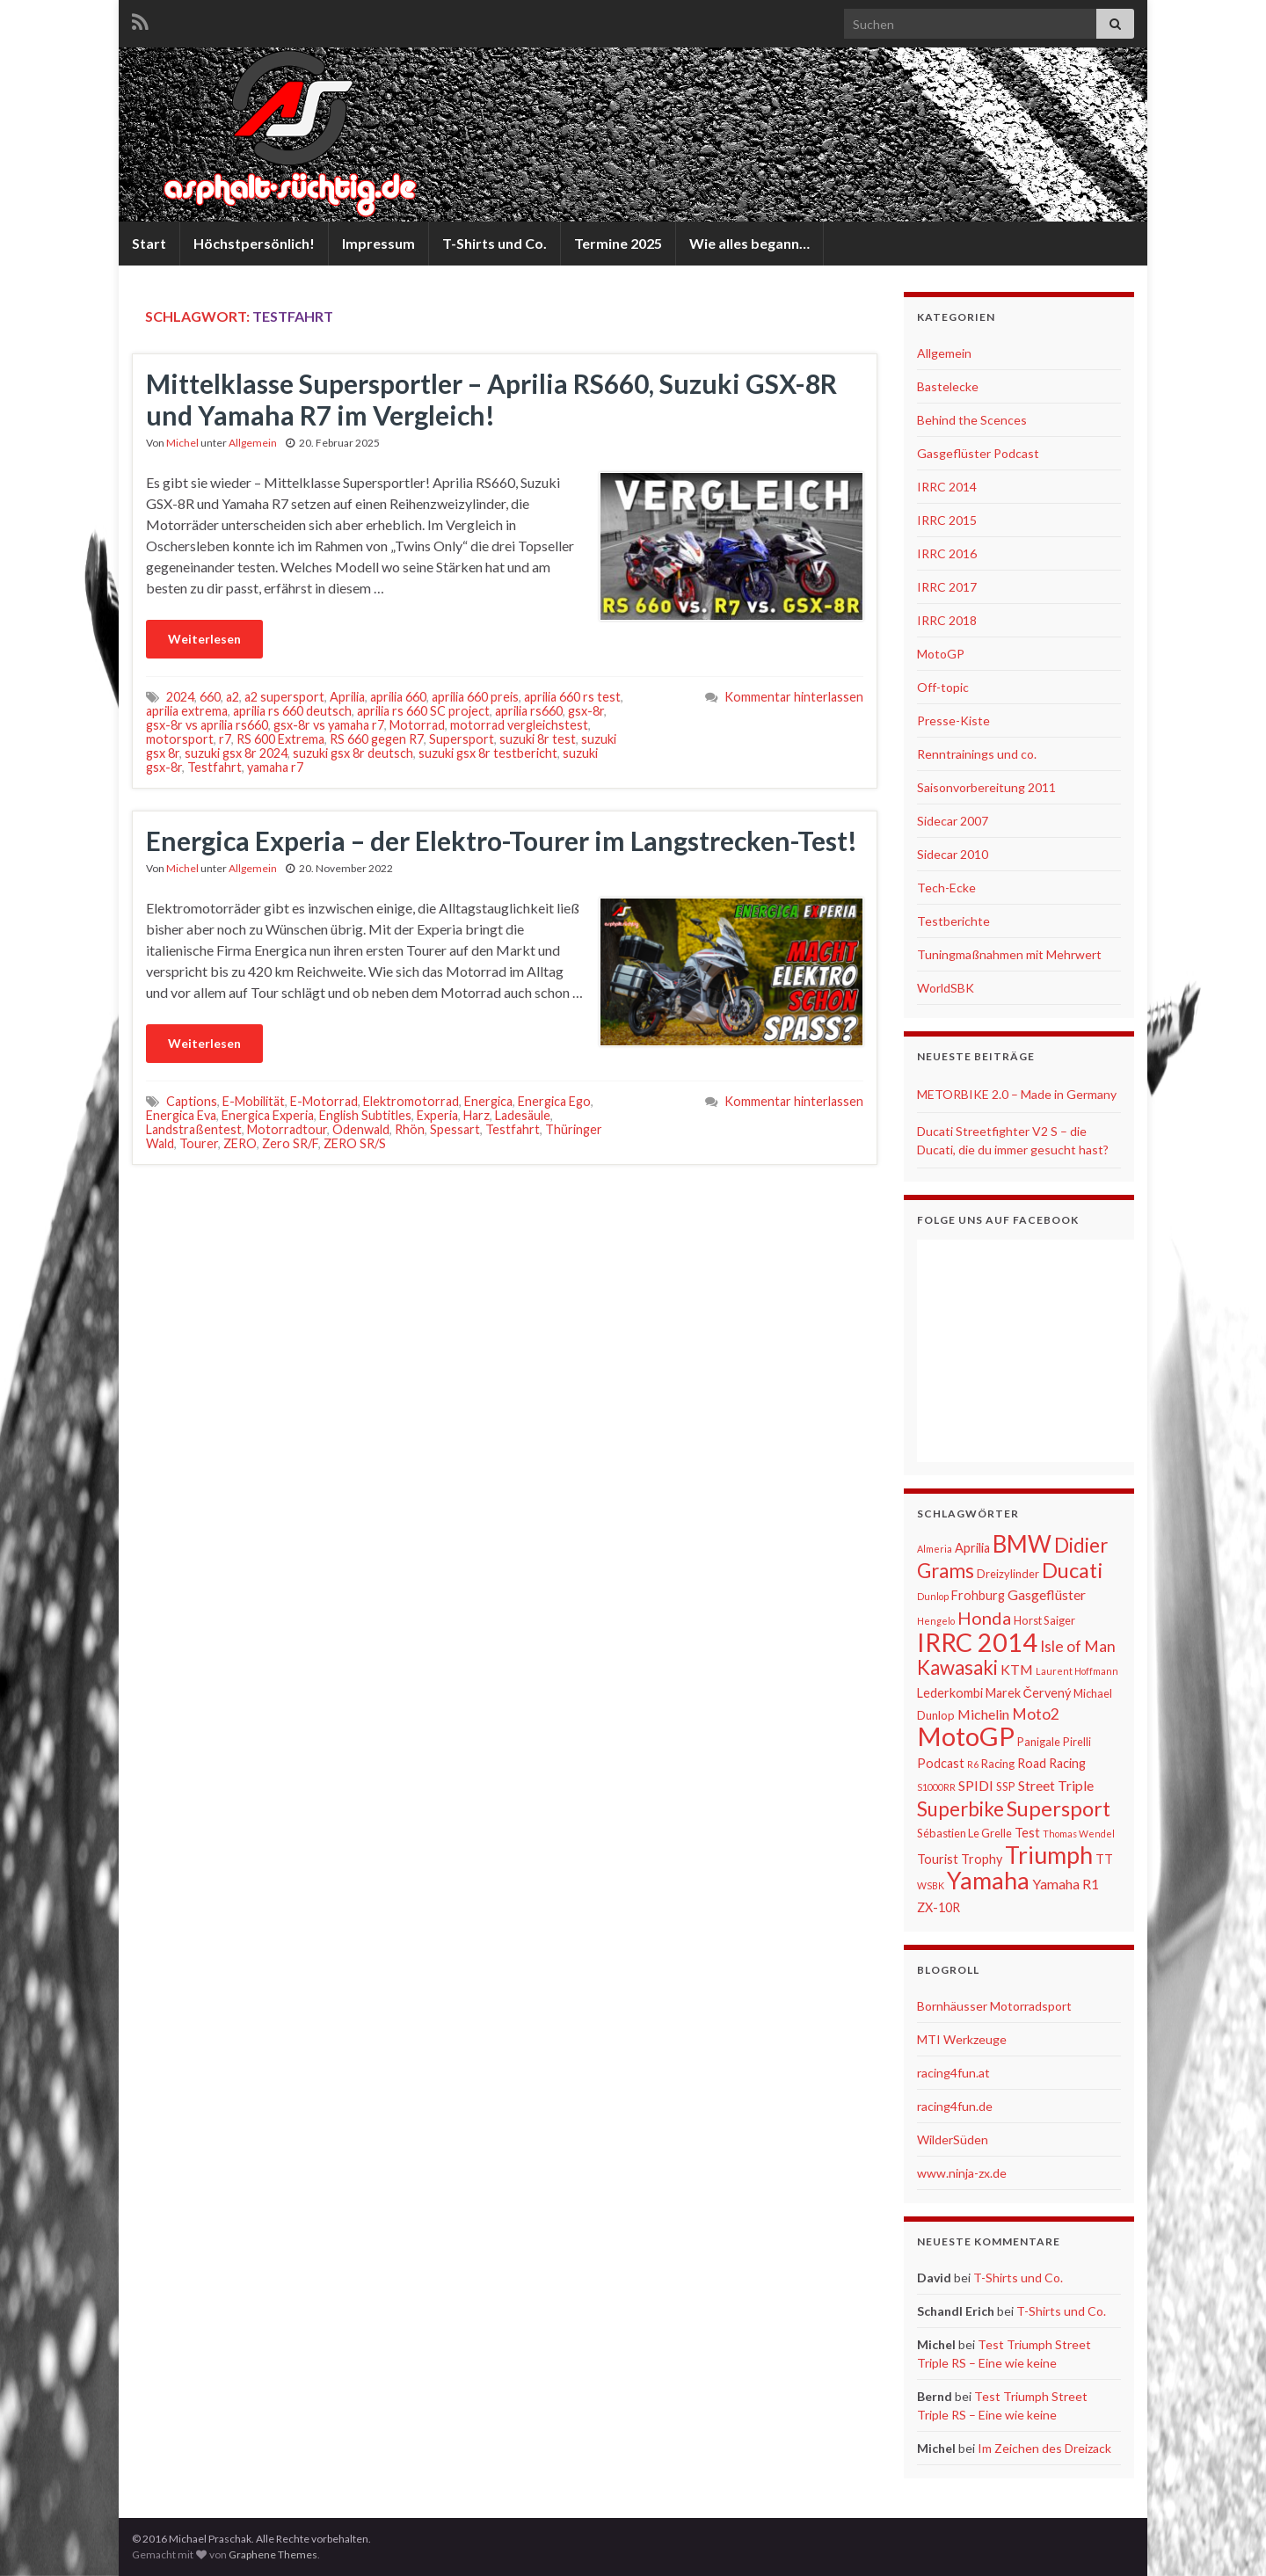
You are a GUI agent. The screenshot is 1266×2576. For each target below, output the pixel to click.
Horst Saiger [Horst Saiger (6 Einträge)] (1044, 1620)
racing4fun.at (953, 2072)
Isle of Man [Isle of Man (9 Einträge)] (1078, 1646)
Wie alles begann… (749, 243)
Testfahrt (214, 767)
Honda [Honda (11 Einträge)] (984, 1617)
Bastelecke (948, 386)
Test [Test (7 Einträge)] (1027, 1832)
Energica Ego (554, 1101)
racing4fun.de (955, 2106)
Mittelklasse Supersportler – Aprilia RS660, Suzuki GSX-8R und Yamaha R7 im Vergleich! (491, 399)
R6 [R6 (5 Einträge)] (973, 1764)
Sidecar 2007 (952, 820)
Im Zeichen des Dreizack (1044, 2448)
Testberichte (953, 920)
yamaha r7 (275, 767)
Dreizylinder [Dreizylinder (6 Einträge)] (1008, 1574)
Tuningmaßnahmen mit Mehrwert (1009, 954)
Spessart (455, 1129)
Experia (437, 1115)
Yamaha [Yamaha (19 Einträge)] (988, 1881)
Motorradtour (287, 1129)
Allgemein (253, 442)
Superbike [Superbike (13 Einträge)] (960, 1809)
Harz (476, 1115)
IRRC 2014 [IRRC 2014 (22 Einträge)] (977, 1642)
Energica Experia (268, 1115)
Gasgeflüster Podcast (978, 453)
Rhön (410, 1129)
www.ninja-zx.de (962, 2172)
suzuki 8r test (537, 738)
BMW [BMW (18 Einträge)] (1022, 1544)
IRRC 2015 (947, 520)
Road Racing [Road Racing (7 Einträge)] (1051, 1763)
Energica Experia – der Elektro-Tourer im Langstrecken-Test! (501, 840)
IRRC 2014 (947, 486)
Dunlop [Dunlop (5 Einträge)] (933, 1596)
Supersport (461, 738)
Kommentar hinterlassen (793, 696)
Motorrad (417, 724)
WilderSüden (952, 2139)
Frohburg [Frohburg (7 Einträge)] (978, 1595)
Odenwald (360, 1129)
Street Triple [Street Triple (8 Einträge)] (1056, 1785)
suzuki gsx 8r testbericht (487, 753)
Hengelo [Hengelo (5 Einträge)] (936, 1620)
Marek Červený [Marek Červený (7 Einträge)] (1028, 1692)
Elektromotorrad (411, 1101)
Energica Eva (181, 1115)
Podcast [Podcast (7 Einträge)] (940, 1763)
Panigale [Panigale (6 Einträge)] (1038, 1742)
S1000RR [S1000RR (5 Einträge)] (936, 1787)
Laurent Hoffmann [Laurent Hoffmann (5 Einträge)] (1077, 1671)
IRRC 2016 (947, 553)
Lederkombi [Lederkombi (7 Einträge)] (950, 1692)
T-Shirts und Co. (494, 243)
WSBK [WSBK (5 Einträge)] (930, 1885)
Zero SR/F (290, 1143)
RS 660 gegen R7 (377, 738)
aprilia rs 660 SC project (423, 710)
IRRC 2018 (947, 620)
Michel (182, 442)
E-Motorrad (324, 1101)
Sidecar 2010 (952, 854)
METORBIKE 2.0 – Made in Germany (1017, 1094)
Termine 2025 (618, 243)
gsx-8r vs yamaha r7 (328, 724)
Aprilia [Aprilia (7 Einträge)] (972, 1547)
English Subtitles (365, 1115)
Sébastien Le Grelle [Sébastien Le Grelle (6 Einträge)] (964, 1833)
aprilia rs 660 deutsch (292, 710)
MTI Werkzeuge (962, 2039)
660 (210, 696)
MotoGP (940, 653)
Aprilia (347, 696)
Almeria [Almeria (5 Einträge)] (934, 1548)
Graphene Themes (273, 2554)
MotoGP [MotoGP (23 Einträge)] (966, 1736)
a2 (232, 696)
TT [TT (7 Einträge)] (1104, 1859)
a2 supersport (284, 696)
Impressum (378, 243)
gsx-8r (586, 710)
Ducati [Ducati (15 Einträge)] (1072, 1570)
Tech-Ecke (946, 887)
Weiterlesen (204, 638)
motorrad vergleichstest (519, 724)
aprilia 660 (398, 696)
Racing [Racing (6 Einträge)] (998, 1764)
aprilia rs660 (529, 710)
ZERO (240, 1143)
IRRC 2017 (947, 586)
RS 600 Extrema (280, 738)
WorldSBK (945, 987)
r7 (225, 738)
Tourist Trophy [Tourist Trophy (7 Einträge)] (959, 1859)
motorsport (180, 738)
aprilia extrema (187, 710)
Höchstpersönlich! (254, 243)
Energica (488, 1101)
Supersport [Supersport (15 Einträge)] (1058, 1808)
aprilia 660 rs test (572, 696)
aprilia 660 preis (475, 696)
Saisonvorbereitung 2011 (986, 787)
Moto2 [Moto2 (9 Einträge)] (1035, 1714)
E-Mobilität (253, 1101)
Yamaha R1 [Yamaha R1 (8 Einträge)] (1065, 1883)
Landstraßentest (194, 1129)
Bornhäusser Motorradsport (994, 2005)
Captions (191, 1101)
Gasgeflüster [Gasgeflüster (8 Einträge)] (1047, 1594)
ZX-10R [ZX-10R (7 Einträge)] (938, 1907)
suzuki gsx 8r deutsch (353, 753)
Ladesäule (522, 1115)
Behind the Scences (972, 419)
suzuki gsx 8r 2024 (236, 753)
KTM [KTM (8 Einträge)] (1016, 1669)
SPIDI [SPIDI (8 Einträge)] (975, 1785)
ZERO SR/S (355, 1143)
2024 (180, 696)
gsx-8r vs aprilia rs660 (207, 724)
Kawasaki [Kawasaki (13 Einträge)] (957, 1667)
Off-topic (943, 687)
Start (149, 243)
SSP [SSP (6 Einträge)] (1005, 1786)
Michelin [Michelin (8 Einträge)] (983, 1714)
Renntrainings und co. (977, 753)
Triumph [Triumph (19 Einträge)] (1049, 1855)
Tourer (198, 1143)
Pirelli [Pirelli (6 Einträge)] (1077, 1742)
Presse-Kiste (953, 720)
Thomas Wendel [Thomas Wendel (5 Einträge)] (1079, 1833)
